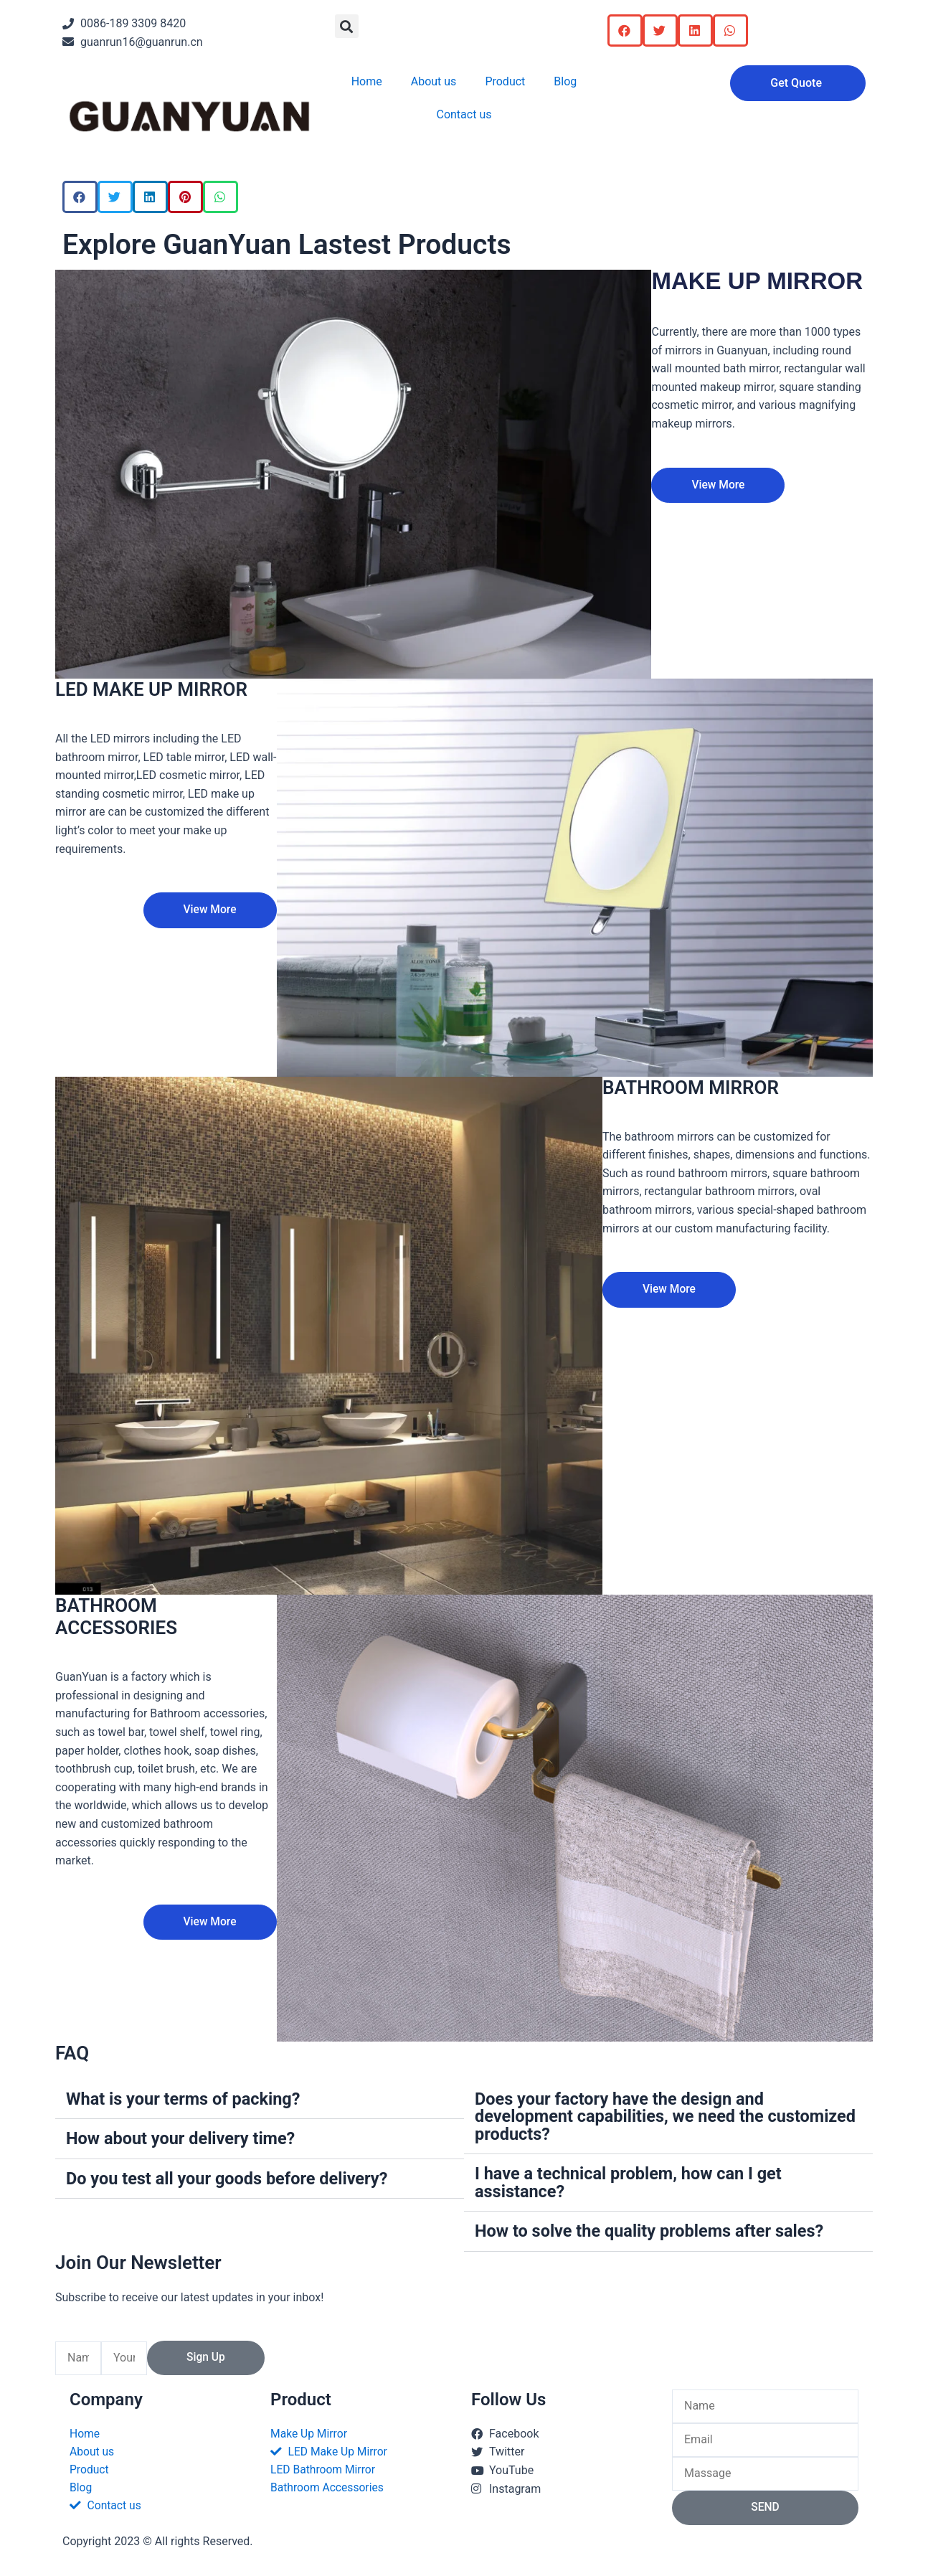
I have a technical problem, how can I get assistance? (631, 2181)
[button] (347, 26)
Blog (565, 81)
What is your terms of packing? (186, 2099)
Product (505, 81)
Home (366, 81)
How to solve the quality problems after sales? (653, 2229)
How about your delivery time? (183, 2138)
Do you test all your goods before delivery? (230, 2178)
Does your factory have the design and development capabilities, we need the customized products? (622, 2116)
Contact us (463, 114)
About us (434, 81)
